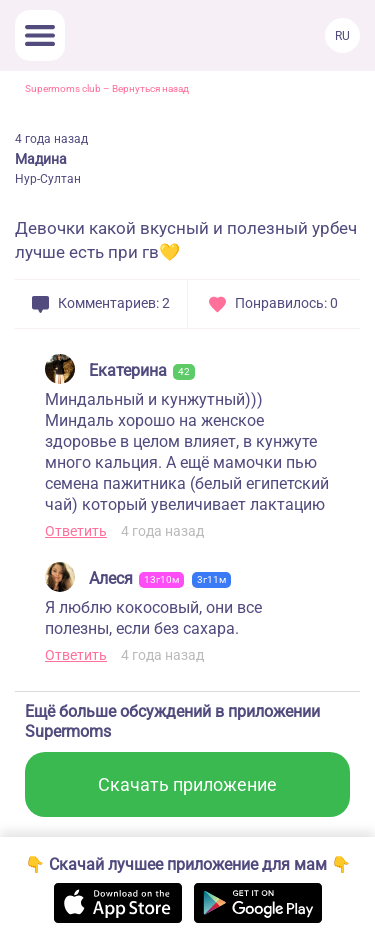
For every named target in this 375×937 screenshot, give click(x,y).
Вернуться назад (150, 88)
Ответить (76, 531)
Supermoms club (63, 88)
